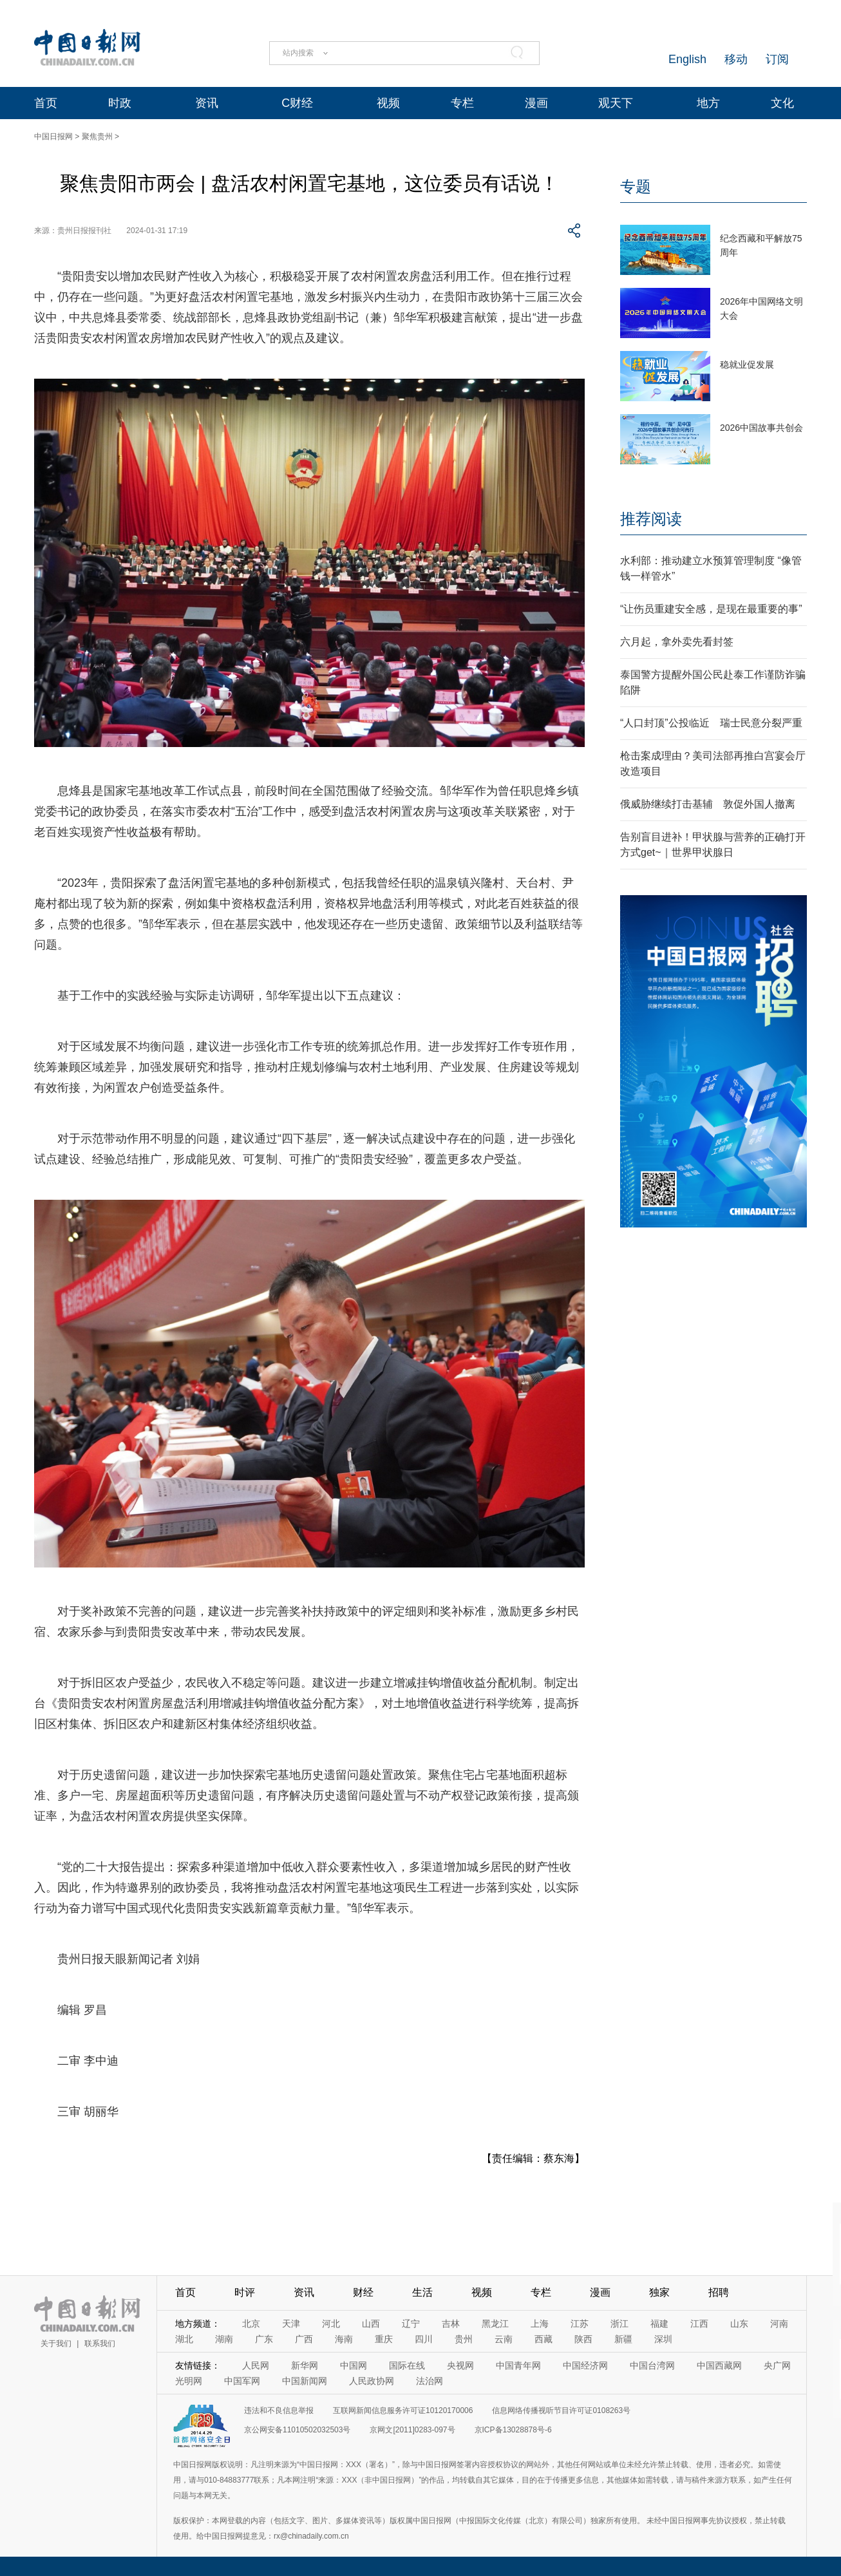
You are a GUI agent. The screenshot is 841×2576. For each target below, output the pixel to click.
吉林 (451, 2323)
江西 (699, 2323)
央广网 (777, 2365)
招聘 (718, 2292)
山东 (739, 2323)
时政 (119, 103)
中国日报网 (53, 136)
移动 (736, 59)
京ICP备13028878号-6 (513, 2429)
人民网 (255, 2365)
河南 (779, 2323)
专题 (635, 186)
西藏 (543, 2339)
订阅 (777, 59)
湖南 (224, 2339)
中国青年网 (518, 2365)
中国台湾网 (652, 2365)
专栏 (462, 103)
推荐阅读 (651, 518)
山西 (371, 2323)
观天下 (615, 103)
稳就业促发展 (747, 364)
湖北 (184, 2339)
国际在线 (407, 2365)
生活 (422, 2292)
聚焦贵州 (97, 136)
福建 (659, 2323)
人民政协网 (371, 2381)
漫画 (536, 103)
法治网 (429, 2381)
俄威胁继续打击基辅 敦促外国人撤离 (707, 804)
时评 (244, 2292)
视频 (388, 103)
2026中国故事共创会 (761, 427)
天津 (291, 2323)
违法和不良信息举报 (279, 2410)
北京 (251, 2323)
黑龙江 (495, 2323)
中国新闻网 (304, 2381)
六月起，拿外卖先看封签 (676, 641)
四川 (424, 2339)
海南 (344, 2339)
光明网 (188, 2381)
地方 (708, 103)
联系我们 (99, 2343)
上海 (540, 2323)
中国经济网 (585, 2365)
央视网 (460, 2365)
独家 (659, 2292)
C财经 (297, 103)
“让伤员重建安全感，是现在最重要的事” (711, 608)
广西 (304, 2339)
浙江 (619, 2323)
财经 (363, 2292)
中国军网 (242, 2381)
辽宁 (411, 2323)
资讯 (206, 103)
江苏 (580, 2323)
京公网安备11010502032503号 (297, 2429)
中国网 (353, 2365)
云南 (504, 2339)
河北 (331, 2323)
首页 (45, 103)
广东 (264, 2339)
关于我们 (56, 2343)
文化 (782, 103)
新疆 (623, 2339)
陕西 (583, 2339)
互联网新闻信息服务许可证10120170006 (403, 2410)
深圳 (663, 2339)
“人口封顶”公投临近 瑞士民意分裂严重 (711, 722)
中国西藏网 (719, 2365)
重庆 (384, 2339)
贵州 (464, 2339)
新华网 (304, 2365)
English (687, 59)
